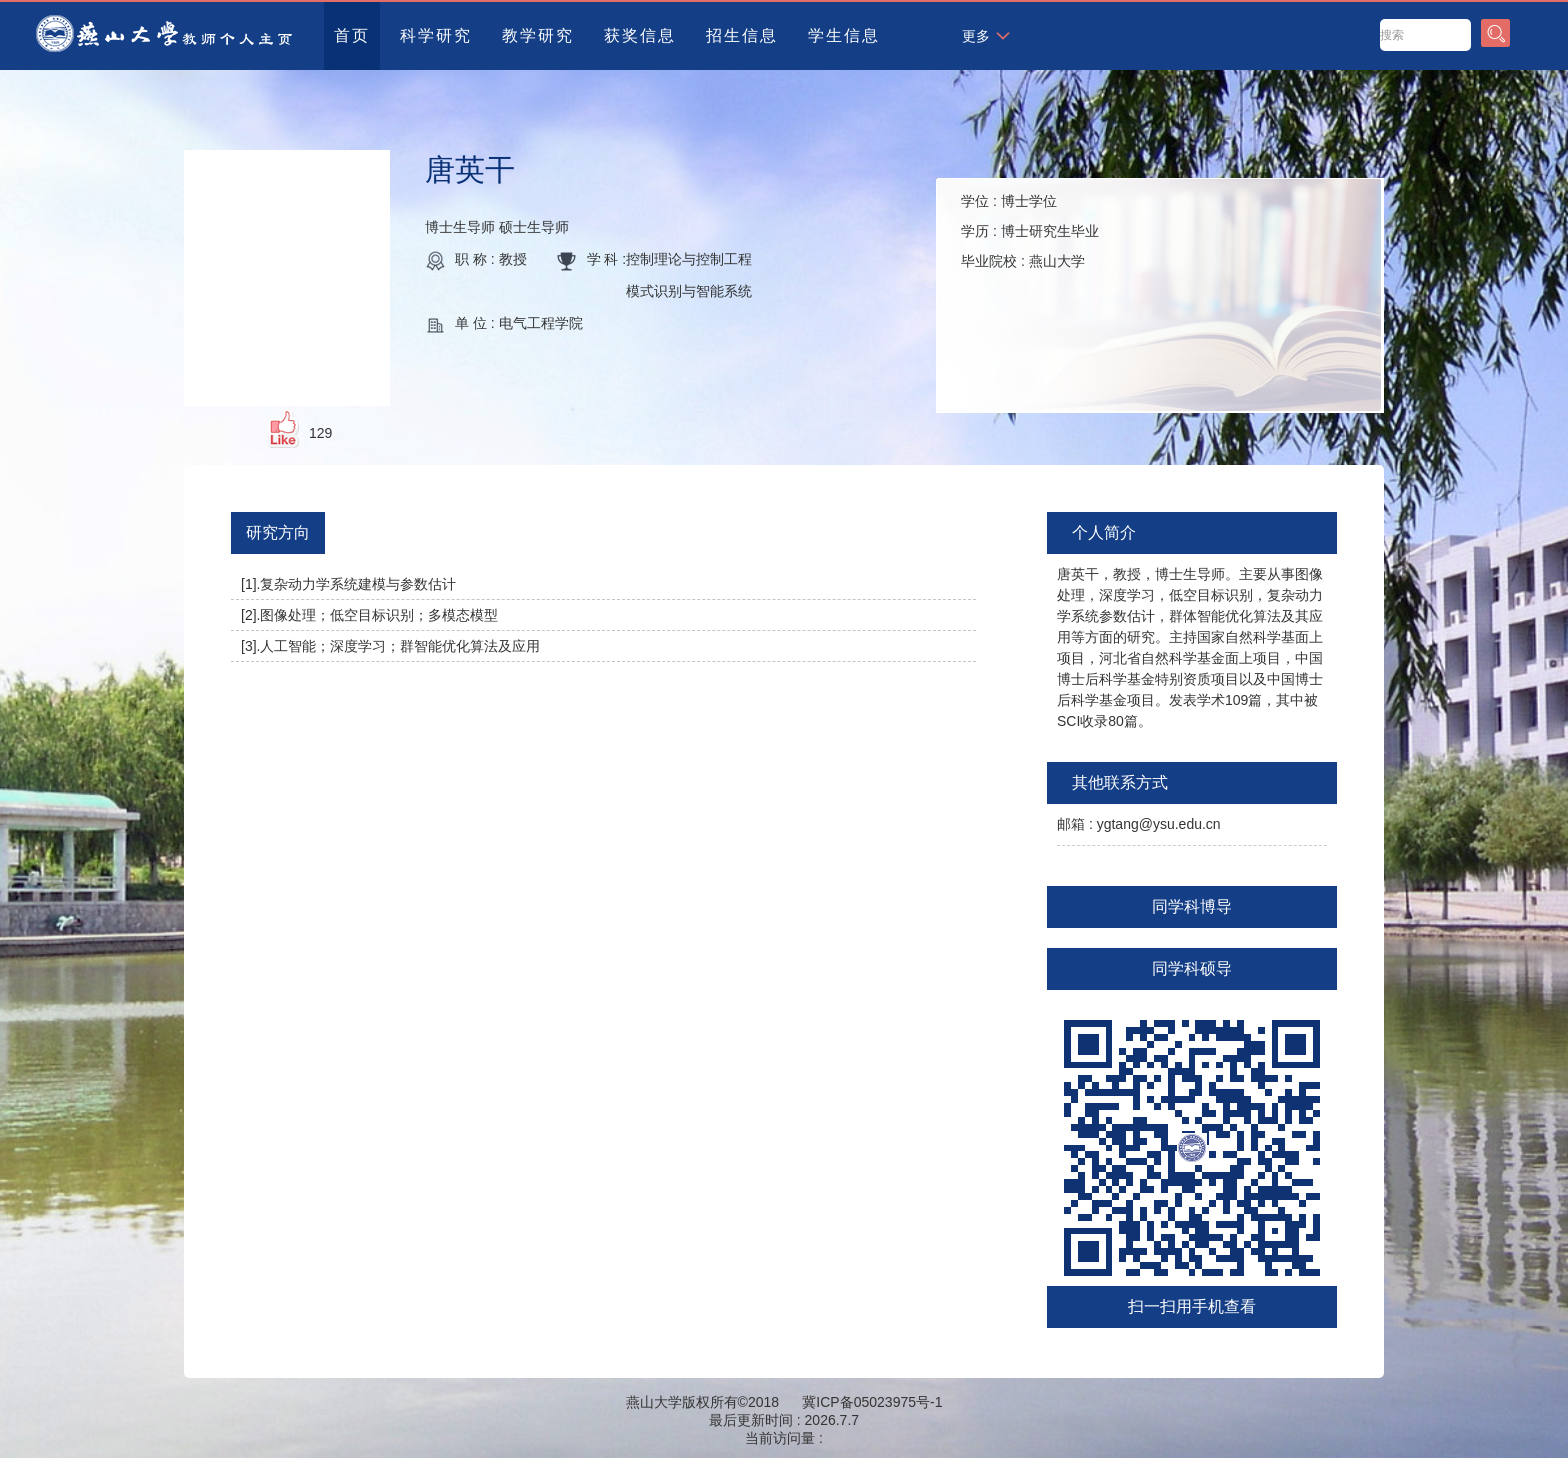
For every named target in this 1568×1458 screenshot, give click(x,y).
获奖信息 (640, 35)
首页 (352, 35)
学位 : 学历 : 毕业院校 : (1030, 231)
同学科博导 (1192, 906)
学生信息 (844, 35)
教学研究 (538, 35)
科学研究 (436, 35)
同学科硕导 (1192, 968)
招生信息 (742, 35)
